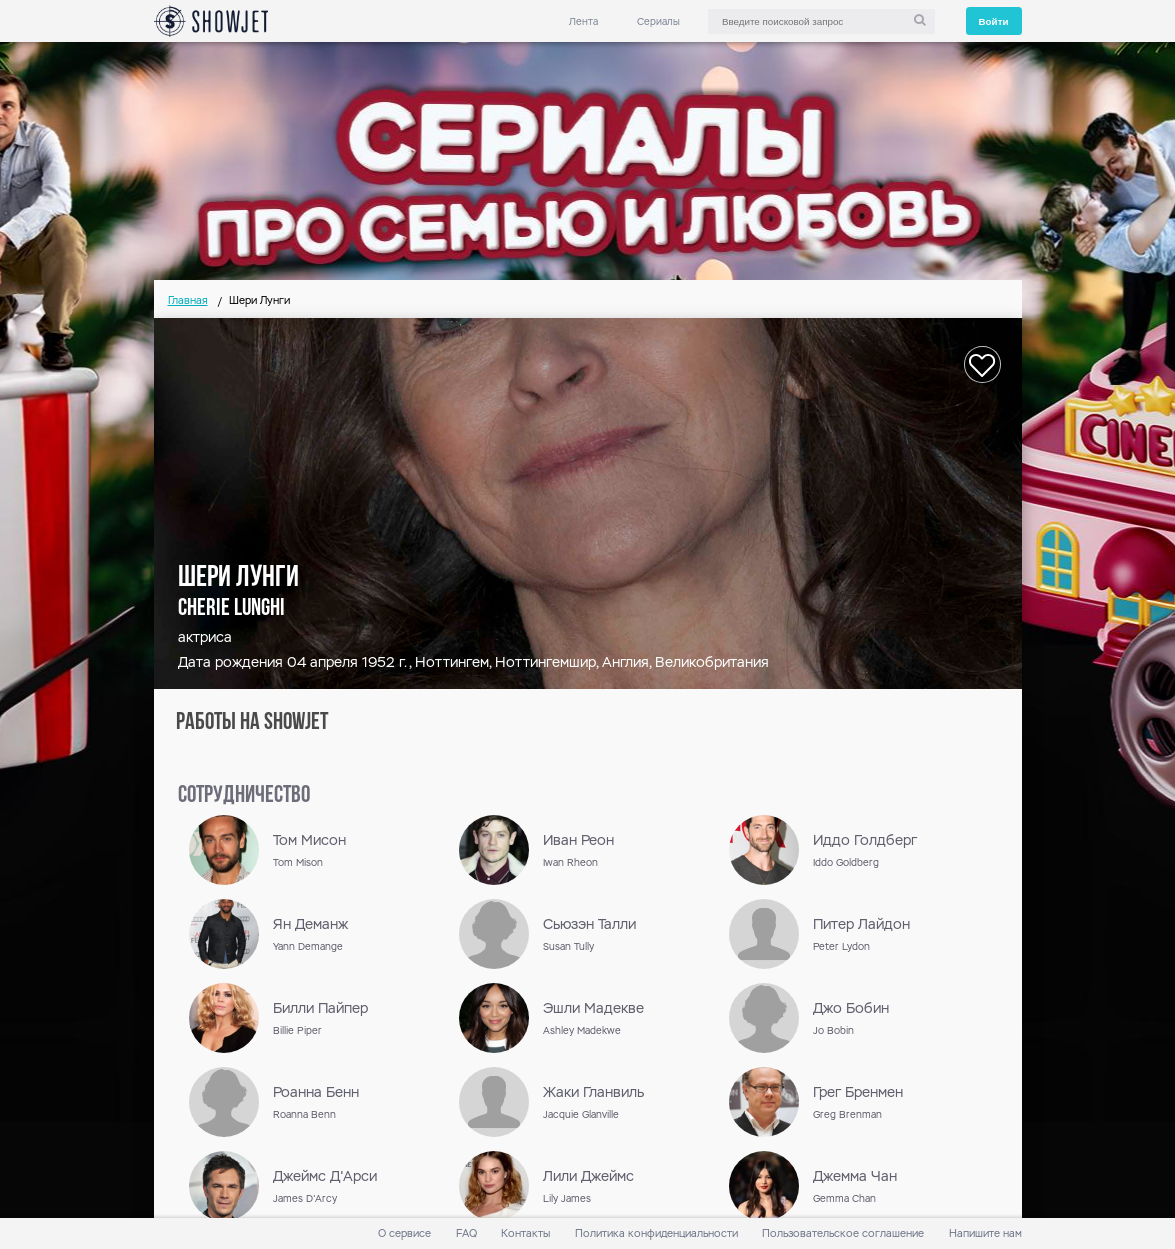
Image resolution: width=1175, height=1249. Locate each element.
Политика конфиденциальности (656, 1233)
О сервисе (404, 1233)
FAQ (466, 1233)
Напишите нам (985, 1233)
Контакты (525, 1233)
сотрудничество (244, 796)
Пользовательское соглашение (843, 1233)
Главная (188, 300)
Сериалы (658, 21)
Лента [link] (583, 21)
